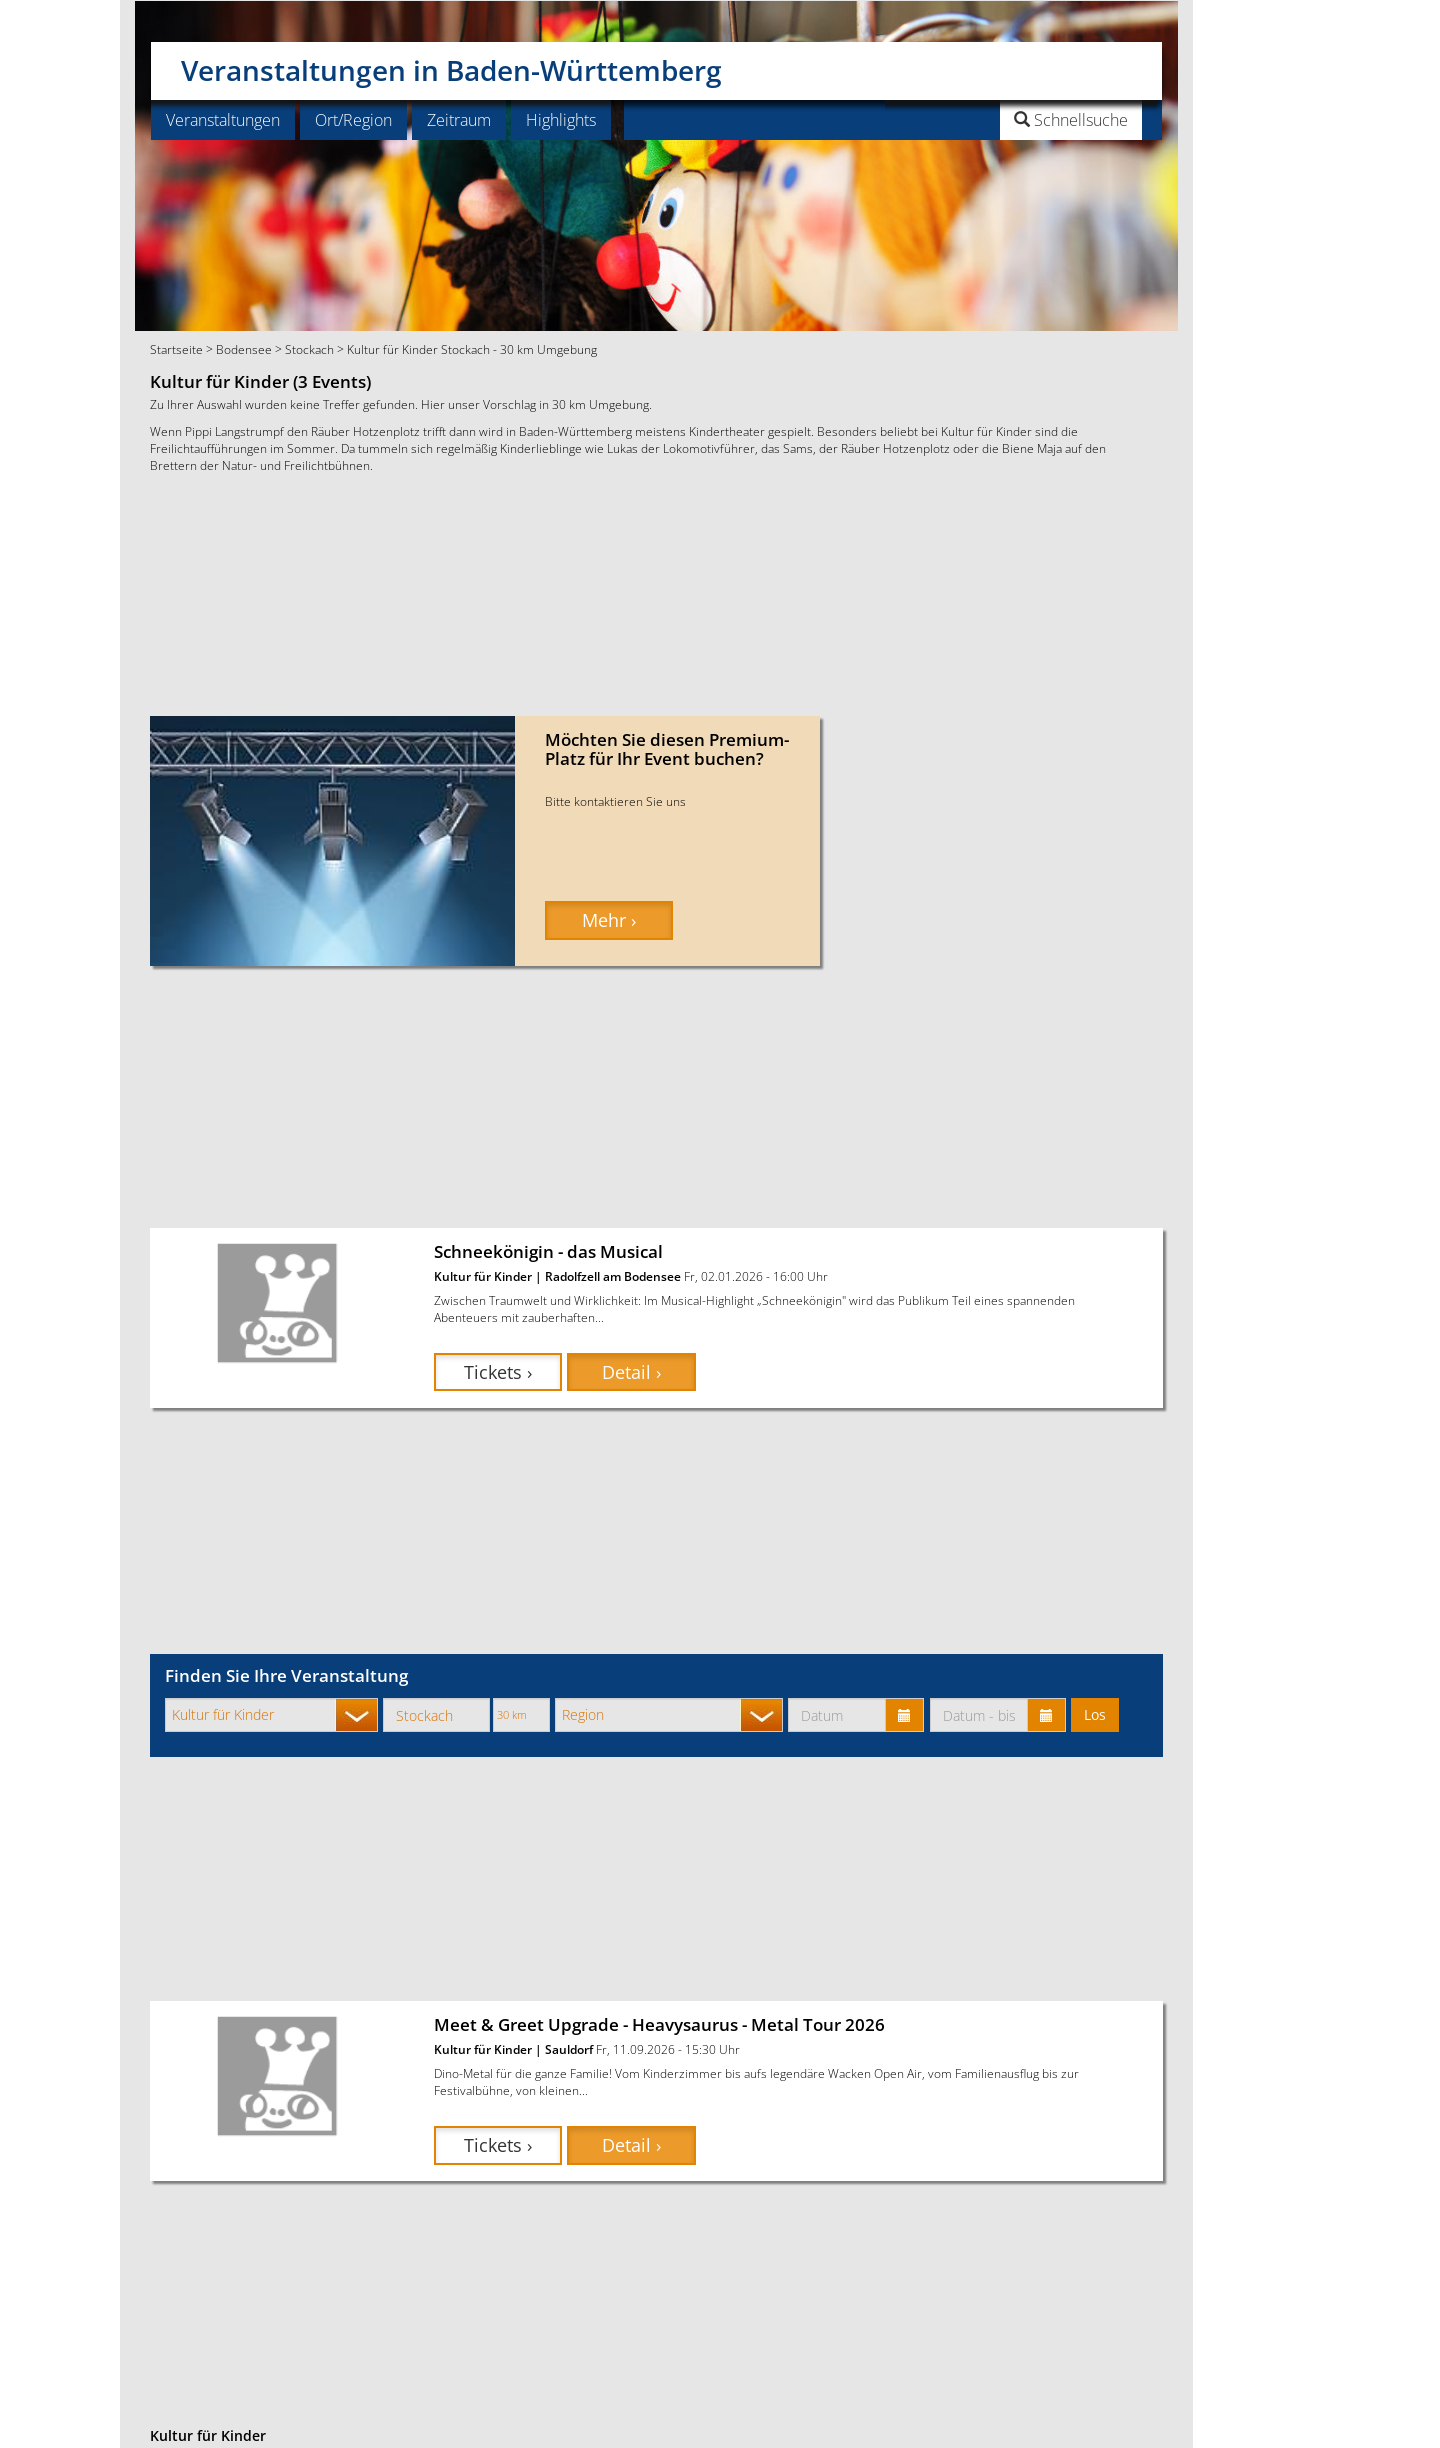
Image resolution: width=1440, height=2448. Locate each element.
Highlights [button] (561, 120)
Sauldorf (569, 2049)
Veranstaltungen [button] (223, 120)
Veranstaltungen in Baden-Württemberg (451, 63)
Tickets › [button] (498, 1372)
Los (1095, 1714)
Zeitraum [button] (459, 120)
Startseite (176, 349)
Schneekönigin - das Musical (548, 1251)
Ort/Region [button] (353, 120)
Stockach (309, 349)
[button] (1020, 120)
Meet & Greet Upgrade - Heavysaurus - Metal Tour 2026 (659, 2024)
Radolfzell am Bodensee (613, 1276)
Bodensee (244, 349)
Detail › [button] (631, 1372)
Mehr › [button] (609, 920)
